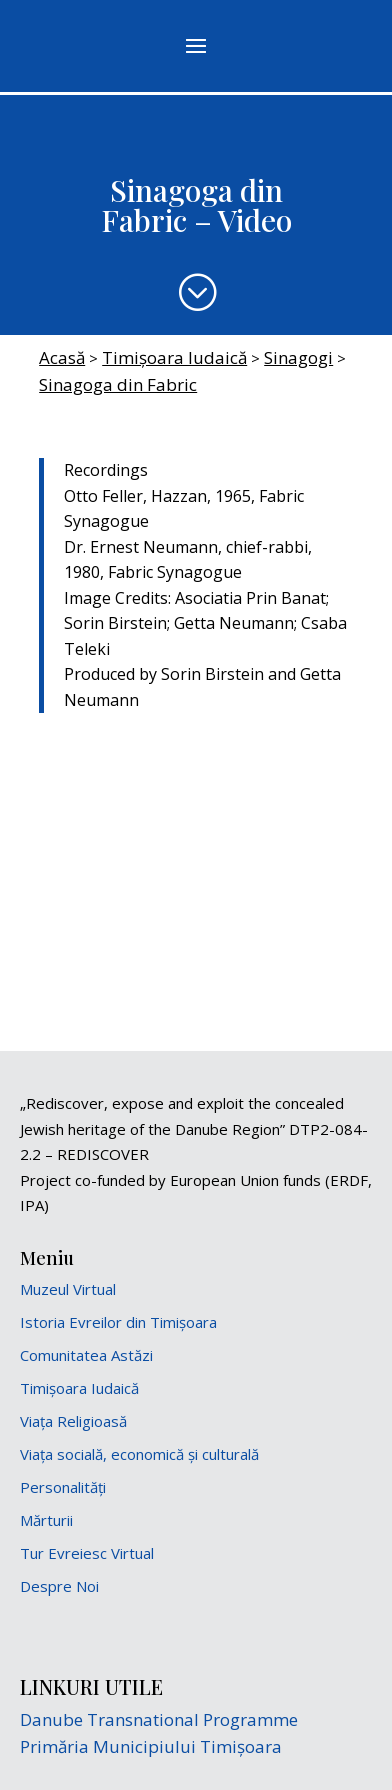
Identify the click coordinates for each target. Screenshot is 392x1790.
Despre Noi (59, 1586)
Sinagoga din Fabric (118, 384)
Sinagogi (298, 357)
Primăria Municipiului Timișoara (151, 1746)
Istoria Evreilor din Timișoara (118, 1322)
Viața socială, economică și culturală (139, 1454)
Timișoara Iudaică (174, 357)
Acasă (62, 357)
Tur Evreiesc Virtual (87, 1553)
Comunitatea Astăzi (86, 1355)
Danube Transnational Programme (159, 1719)
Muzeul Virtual (68, 1289)
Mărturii (46, 1520)
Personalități (63, 1487)
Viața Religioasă (73, 1421)
